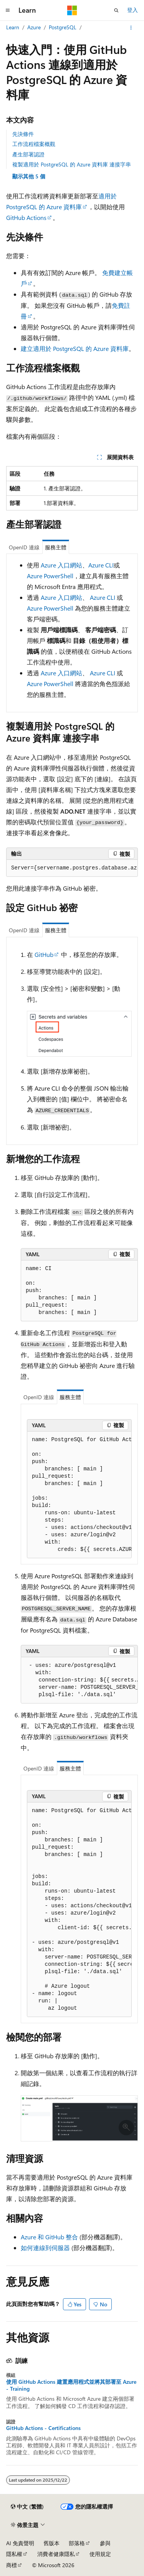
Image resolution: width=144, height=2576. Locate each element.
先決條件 (23, 134)
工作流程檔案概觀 (33, 144)
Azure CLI (101, 565)
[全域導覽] (7, 10)
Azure (34, 27)
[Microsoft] (72, 10)
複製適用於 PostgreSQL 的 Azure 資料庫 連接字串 (71, 164)
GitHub (44, 954)
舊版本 (51, 2543)
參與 (105, 2543)
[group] (72, 868)
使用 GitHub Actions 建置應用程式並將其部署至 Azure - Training (71, 2385)
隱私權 (14, 2554)
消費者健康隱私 (56, 2554)
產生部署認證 (28, 154)
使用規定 (100, 2554)
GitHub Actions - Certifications (43, 2428)
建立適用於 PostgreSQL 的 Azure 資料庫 (75, 348)
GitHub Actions (26, 217)
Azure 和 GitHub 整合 (49, 2237)
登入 (132, 9)
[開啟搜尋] (116, 10)
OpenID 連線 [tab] (24, 547)
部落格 (77, 2543)
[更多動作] (131, 28)
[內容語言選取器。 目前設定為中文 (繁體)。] (27, 2506)
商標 (11, 2565)
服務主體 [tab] (55, 547)
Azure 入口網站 (61, 565)
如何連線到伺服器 (45, 2248)
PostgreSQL (62, 27)
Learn (12, 27)
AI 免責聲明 (20, 2543)
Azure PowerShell (50, 576)
